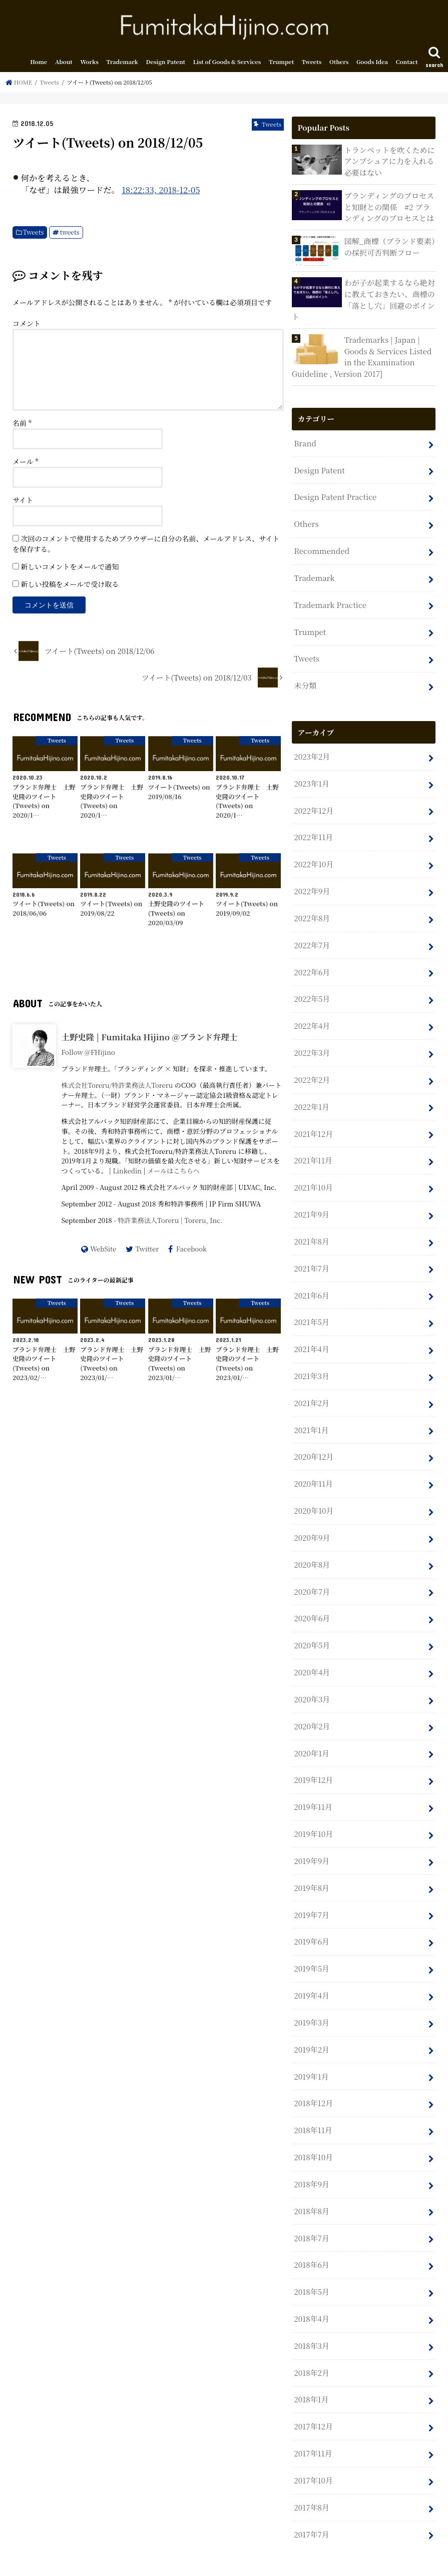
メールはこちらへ (173, 1172)
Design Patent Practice (334, 494)
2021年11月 (312, 1147)
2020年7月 (311, 1571)
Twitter (147, 1250)
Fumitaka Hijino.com (329, 2560)
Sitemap (147, 2560)
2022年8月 (311, 909)
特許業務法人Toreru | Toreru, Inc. (170, 1222)
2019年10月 (313, 1809)
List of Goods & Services (227, 64)
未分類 (305, 680)
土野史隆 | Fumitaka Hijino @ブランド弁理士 (149, 1039)
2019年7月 (311, 1888)
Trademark (122, 64)
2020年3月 (311, 1676)
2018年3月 (311, 2312)
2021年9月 (311, 1200)
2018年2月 (311, 2338)
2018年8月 (311, 2179)
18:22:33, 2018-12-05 (161, 192)
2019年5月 (311, 1941)
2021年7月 (311, 1253)
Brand (305, 441)
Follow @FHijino (88, 1053)
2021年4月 (311, 1333)
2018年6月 (311, 2232)
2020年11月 (313, 1465)
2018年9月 (311, 2153)
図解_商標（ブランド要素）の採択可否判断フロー (389, 247)
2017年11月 (312, 2417)
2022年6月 (311, 962)
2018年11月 (312, 2100)
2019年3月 (311, 1994)
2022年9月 (311, 883)
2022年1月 (311, 1094)
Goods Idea (372, 64)
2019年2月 (311, 2021)
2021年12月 (313, 1121)
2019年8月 (311, 1862)
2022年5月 (311, 988)
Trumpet (281, 64)
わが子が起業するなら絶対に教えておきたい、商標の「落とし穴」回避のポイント (362, 300)
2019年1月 (311, 2047)
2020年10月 (313, 1491)
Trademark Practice (329, 600)
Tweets (312, 64)
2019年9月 (311, 1835)
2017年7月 (311, 2497)
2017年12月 (313, 2391)
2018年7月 (311, 2206)
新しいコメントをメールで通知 (70, 568)
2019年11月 (312, 1782)
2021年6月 (311, 1279)
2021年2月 (311, 1386)
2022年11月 (313, 830)
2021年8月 (311, 1226)
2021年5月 (311, 1306)
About (64, 64)
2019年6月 (311, 1914)
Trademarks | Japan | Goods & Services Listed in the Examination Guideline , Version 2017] (361, 356)
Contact (407, 64)
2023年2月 (311, 750)
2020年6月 (311, 1597)
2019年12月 (313, 1756)
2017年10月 (313, 2444)
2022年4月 (311, 1015)
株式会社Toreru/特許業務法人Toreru (117, 1086)
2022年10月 (313, 856)
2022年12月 (313, 803)
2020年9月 (311, 1518)
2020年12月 (313, 1438)
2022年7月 (311, 935)
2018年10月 (313, 2127)
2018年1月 (311, 2365)
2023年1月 (311, 777)
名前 (22, 425)
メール (26, 463)
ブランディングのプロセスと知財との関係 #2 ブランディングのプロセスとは (388, 207)
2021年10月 (313, 1173)
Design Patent (166, 64)
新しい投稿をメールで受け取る (70, 586)
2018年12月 (313, 2074)
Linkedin (127, 1172)
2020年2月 (311, 1703)
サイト (23, 502)
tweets (70, 233)
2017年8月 (311, 2470)
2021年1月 (311, 1412)
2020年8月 (311, 1544)
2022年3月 (311, 1041)
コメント (27, 325)
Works (89, 64)
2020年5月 (311, 1624)
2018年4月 (311, 2285)
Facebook (191, 1250)
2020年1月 (311, 1729)
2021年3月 (311, 1359)
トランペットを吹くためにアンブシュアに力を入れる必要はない (388, 162)
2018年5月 (311, 2259)
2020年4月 (311, 1650)
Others (338, 64)
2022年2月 (311, 1068)
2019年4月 (311, 1968)
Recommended (321, 547)
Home (38, 64)
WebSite (103, 1250)
